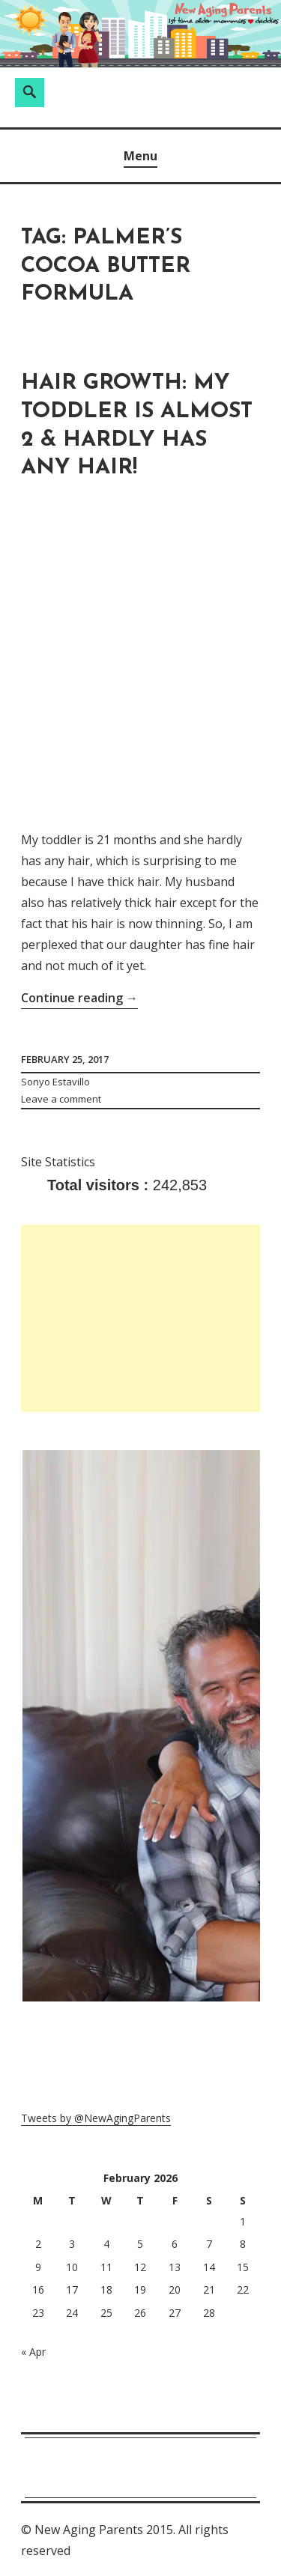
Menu (140, 156)
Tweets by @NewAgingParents (96, 2118)
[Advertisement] (140, 1318)
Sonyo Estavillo (55, 1081)
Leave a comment (61, 1099)
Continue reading (79, 998)
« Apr (33, 2352)
